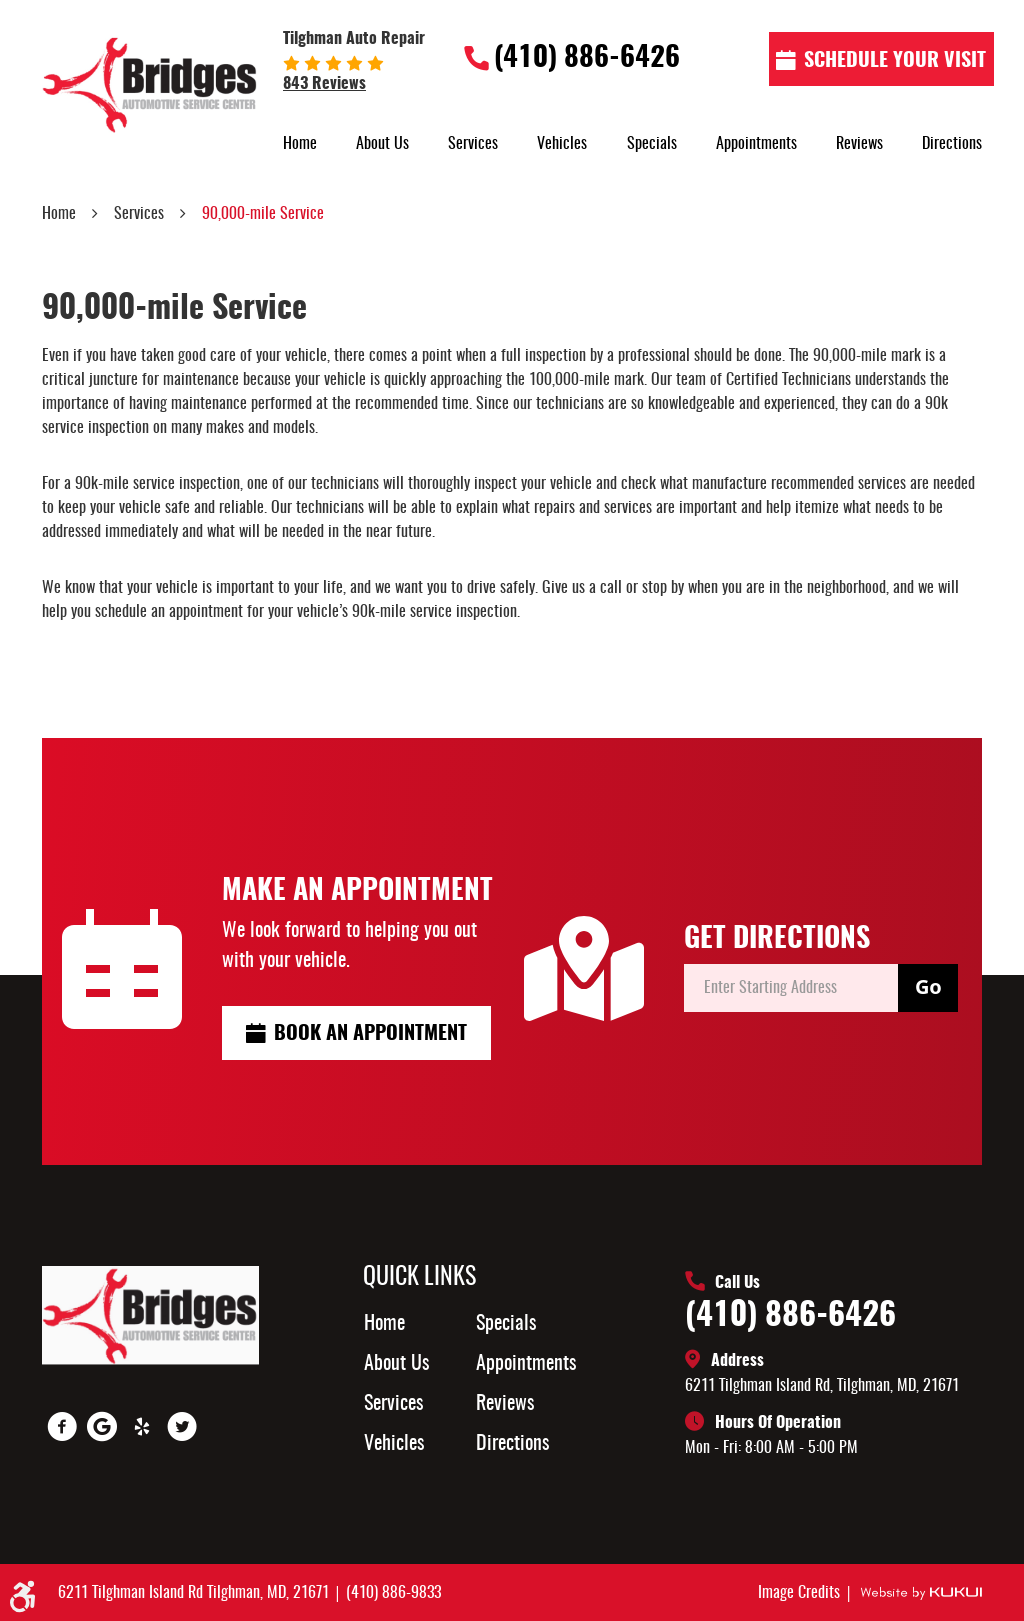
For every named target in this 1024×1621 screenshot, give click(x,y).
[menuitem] (300, 144)
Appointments (756, 144)
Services (473, 144)
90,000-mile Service (263, 214)
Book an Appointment (370, 1034)
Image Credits (801, 1593)
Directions (952, 144)
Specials (652, 144)
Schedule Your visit (895, 61)
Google (102, 1427)
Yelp (142, 1427)
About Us (382, 144)
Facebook (62, 1427)
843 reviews (324, 84)
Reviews (859, 144)
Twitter (182, 1427)
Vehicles (562, 144)
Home (300, 144)
